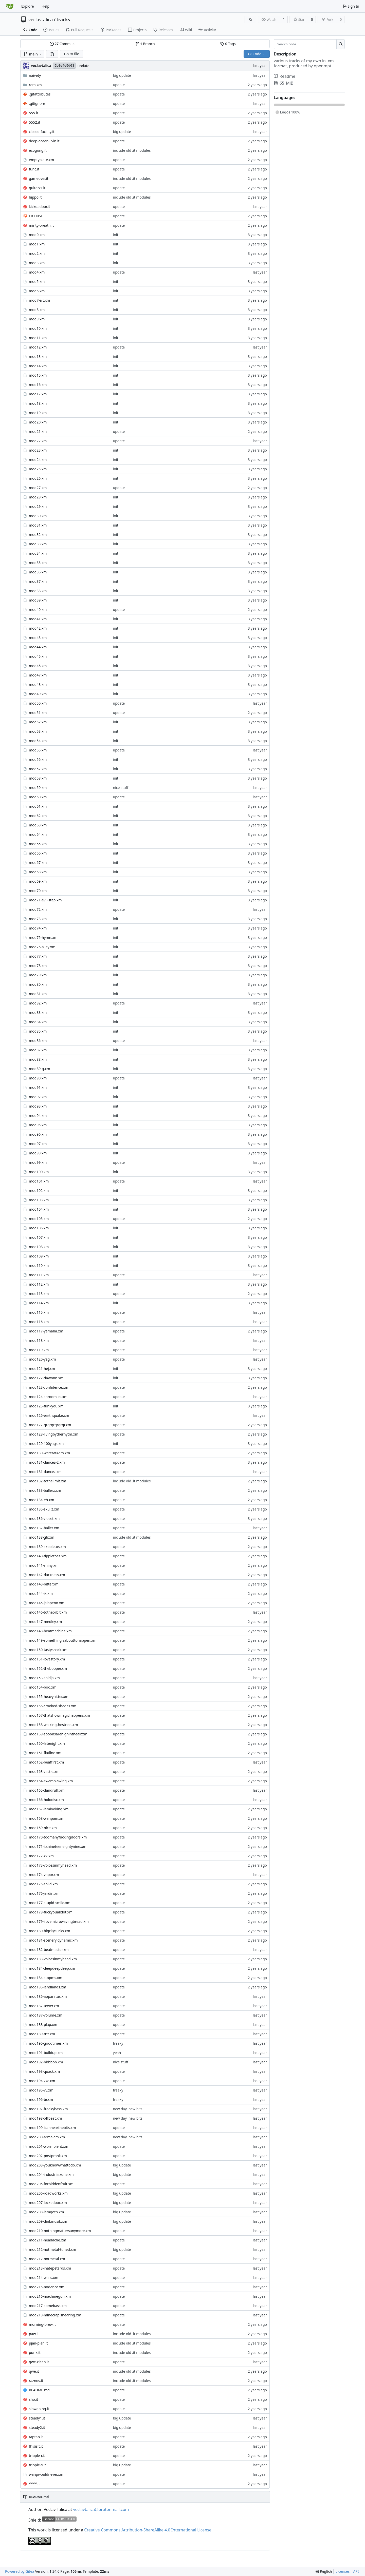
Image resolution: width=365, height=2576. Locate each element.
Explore (27, 6)
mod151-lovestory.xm (47, 1659)
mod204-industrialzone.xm (51, 2174)
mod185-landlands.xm (47, 1987)
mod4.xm (37, 272)
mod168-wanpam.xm (46, 1818)
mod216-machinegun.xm (50, 2296)
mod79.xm (38, 975)
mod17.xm (38, 394)
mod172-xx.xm (41, 1855)
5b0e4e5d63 (64, 66)
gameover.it (38, 178)
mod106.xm (39, 1228)
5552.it (34, 122)
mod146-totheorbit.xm (48, 1612)
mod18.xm (38, 403)
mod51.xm (38, 712)
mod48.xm (38, 684)
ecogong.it (38, 150)
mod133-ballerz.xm (45, 1490)
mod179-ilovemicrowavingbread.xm (59, 1921)
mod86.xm (38, 1040)
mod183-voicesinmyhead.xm (53, 1959)
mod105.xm (39, 1218)
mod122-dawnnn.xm (46, 1378)
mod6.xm (37, 290)
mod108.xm (39, 1246)
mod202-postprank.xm (48, 2155)
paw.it (34, 2333)
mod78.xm (38, 965)
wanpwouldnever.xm (46, 2474)
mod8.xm (37, 309)
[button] (52, 54)
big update (122, 75)
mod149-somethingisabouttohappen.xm (62, 1640)
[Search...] (340, 44)
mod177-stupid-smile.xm (49, 1902)
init (115, 234)
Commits (62, 43)
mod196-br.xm (41, 2099)
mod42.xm (38, 628)
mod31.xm (38, 525)
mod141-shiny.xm (44, 1565)
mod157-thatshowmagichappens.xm (59, 1715)
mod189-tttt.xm (42, 2033)
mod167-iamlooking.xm (48, 1809)
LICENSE (36, 216)
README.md (39, 2390)
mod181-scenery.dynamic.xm (53, 1940)
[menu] (324, 2571)
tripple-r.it (37, 2455)
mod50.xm (38, 703)
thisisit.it (36, 2446)
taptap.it (36, 2436)
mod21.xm (38, 431)
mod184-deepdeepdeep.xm (52, 1968)
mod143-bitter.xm (44, 1584)
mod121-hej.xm (42, 1368)
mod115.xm (39, 1312)
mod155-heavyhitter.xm (48, 1696)
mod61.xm (38, 806)
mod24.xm (38, 459)
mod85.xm (38, 1031)
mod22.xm (38, 440)
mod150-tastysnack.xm (48, 1649)
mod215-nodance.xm (46, 2286)
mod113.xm (39, 1293)
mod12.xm (38, 347)
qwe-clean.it (39, 2361)
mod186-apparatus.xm (48, 1996)
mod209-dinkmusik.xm (48, 2221)
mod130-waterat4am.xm (49, 1452)
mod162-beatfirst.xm (46, 1762)
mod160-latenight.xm (47, 1743)
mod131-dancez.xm (45, 1471)
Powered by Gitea (19, 2571)
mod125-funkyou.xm (46, 1406)
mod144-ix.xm (41, 1593)
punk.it (35, 2352)
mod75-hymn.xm (43, 937)
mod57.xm (38, 768)
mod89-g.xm (39, 1068)
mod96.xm (38, 1134)
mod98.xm (38, 1153)
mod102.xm (39, 1190)
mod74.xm (38, 928)
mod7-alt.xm (39, 300)
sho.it (33, 2399)
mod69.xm (38, 881)
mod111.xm (39, 1274)
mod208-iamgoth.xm (46, 2212)
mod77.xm (38, 956)
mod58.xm (38, 778)
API (356, 2571)
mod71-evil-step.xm (45, 900)
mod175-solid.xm (43, 1884)
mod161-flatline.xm (45, 1752)
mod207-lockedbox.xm (48, 2202)
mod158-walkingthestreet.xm (53, 1724)
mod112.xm (39, 1284)
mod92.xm (38, 1096)
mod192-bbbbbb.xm (46, 2062)
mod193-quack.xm (44, 2071)
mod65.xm (38, 843)
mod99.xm (38, 1162)
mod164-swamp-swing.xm (51, 1780)
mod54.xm (38, 740)
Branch (145, 43)
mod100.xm (39, 1171)
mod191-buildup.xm (46, 2052)
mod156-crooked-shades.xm (52, 1705)
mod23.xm (38, 450)
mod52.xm (38, 722)
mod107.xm (39, 1237)
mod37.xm (38, 581)
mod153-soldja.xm (44, 1677)
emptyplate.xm (41, 159)
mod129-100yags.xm (46, 1443)
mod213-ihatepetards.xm (50, 2268)
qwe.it (34, 2371)
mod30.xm (38, 515)
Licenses (343, 2571)
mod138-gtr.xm (41, 1537)
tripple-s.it (37, 2465)
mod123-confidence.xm (48, 1387)
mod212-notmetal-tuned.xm (52, 2249)
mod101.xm (39, 1181)
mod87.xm (38, 1050)
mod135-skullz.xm (44, 1509)
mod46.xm (38, 665)
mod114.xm (39, 1303)
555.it (33, 112)
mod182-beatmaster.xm (49, 1949)
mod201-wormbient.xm (48, 2146)
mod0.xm (37, 234)
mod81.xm (38, 993)
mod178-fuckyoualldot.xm (50, 1912)
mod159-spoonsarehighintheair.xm (58, 1734)
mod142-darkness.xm (47, 1574)
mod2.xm (37, 253)
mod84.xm (38, 1021)
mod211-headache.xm (47, 2240)
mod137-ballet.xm (44, 1527)
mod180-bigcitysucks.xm (49, 1930)
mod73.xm (38, 918)
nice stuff (121, 787)
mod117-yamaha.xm (46, 1331)
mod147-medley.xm (45, 1621)
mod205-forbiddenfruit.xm (51, 2183)
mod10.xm (38, 328)
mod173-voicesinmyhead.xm (53, 1865)
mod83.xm (38, 1012)
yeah (117, 2052)
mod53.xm (38, 731)
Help (45, 6)
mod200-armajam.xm (47, 2137)
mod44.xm (38, 647)
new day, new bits (127, 2108)
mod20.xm (38, 422)
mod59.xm (38, 787)
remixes (35, 84)
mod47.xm (38, 675)
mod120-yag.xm (42, 1359)
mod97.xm (38, 1143)
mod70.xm (38, 890)
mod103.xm (39, 1199)
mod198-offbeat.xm (45, 2118)
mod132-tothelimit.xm (47, 1481)
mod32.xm (38, 534)
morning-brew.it (42, 2324)
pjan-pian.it (38, 2343)
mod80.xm (38, 984)
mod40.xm (38, 609)
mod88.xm (38, 1059)
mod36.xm (38, 572)
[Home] (10, 6)
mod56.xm (38, 759)
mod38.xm (38, 590)
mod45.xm (38, 656)
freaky (118, 2043)
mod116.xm (39, 1321)
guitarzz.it (37, 187)
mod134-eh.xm (41, 1499)
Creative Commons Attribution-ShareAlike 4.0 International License (147, 2530)
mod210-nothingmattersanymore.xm (60, 2230)
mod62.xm (38, 815)
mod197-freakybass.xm (48, 2108)
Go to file (71, 53)
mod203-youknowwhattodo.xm (55, 2165)
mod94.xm (38, 1115)
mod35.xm (38, 562)
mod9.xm (37, 319)
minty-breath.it (41, 225)
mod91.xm (38, 1087)
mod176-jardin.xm (44, 1893)
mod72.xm (38, 909)
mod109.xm (39, 1256)
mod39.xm (38, 600)
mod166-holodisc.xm (46, 1799)
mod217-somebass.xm (48, 2305)
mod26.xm (38, 478)
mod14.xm (38, 365)
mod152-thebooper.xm (48, 1668)
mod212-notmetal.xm (47, 2258)
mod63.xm (38, 825)
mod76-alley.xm (42, 946)
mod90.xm (38, 1078)
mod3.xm (37, 262)
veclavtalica (40, 19)
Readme (284, 76)
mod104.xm (39, 1209)
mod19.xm (38, 412)
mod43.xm (38, 637)
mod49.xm (38, 693)
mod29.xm (38, 506)
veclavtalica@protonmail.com (101, 2509)
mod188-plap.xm (43, 2024)
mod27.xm (38, 487)
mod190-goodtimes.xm (48, 2043)
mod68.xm (38, 871)
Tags (228, 43)
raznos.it (36, 2380)
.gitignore (37, 103)
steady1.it (37, 2418)
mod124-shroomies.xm (48, 1396)
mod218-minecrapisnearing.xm (55, 2315)
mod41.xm (38, 618)
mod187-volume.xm (45, 2015)
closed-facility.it (41, 131)
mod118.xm (39, 1340)
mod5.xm (37, 281)
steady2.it (37, 2427)
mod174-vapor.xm (44, 1874)
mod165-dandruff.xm (46, 1790)
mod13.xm (38, 356)
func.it (34, 169)
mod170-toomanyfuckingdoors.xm (58, 1837)
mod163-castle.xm (44, 1771)
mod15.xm (38, 375)
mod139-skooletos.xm (47, 1546)
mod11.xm (38, 337)
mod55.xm (38, 750)
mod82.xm (38, 1003)
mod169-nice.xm (43, 1827)
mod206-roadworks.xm (48, 2193)
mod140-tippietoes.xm (47, 1556)
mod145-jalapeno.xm (46, 1602)
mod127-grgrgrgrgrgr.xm (50, 1424)
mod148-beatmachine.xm (50, 1631)
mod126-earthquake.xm (49, 1415)
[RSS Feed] (250, 19)
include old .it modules (132, 150)
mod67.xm (38, 862)
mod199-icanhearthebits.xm (52, 2127)
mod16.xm (38, 384)
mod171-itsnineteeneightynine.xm (57, 1846)
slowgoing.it (39, 2408)
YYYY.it (34, 2483)
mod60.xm (38, 797)
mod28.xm (38, 497)
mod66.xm (38, 853)
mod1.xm (37, 244)
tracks (63, 19)
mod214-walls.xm (43, 2277)
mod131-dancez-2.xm (47, 1462)
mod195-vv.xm (41, 2090)
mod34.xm (38, 553)
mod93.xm (38, 1106)
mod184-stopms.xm (45, 1977)
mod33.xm (38, 543)
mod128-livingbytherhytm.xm (53, 1434)
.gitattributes (39, 94)
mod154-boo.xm (43, 1687)
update (83, 65)
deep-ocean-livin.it (44, 141)
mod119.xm (39, 1349)
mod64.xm (38, 834)
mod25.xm (38, 469)
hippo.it (35, 197)
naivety (35, 75)
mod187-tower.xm (44, 2005)
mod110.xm (39, 1265)
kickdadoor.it (39, 206)
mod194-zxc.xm (42, 2080)
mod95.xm (38, 1124)
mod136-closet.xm (44, 1518)
